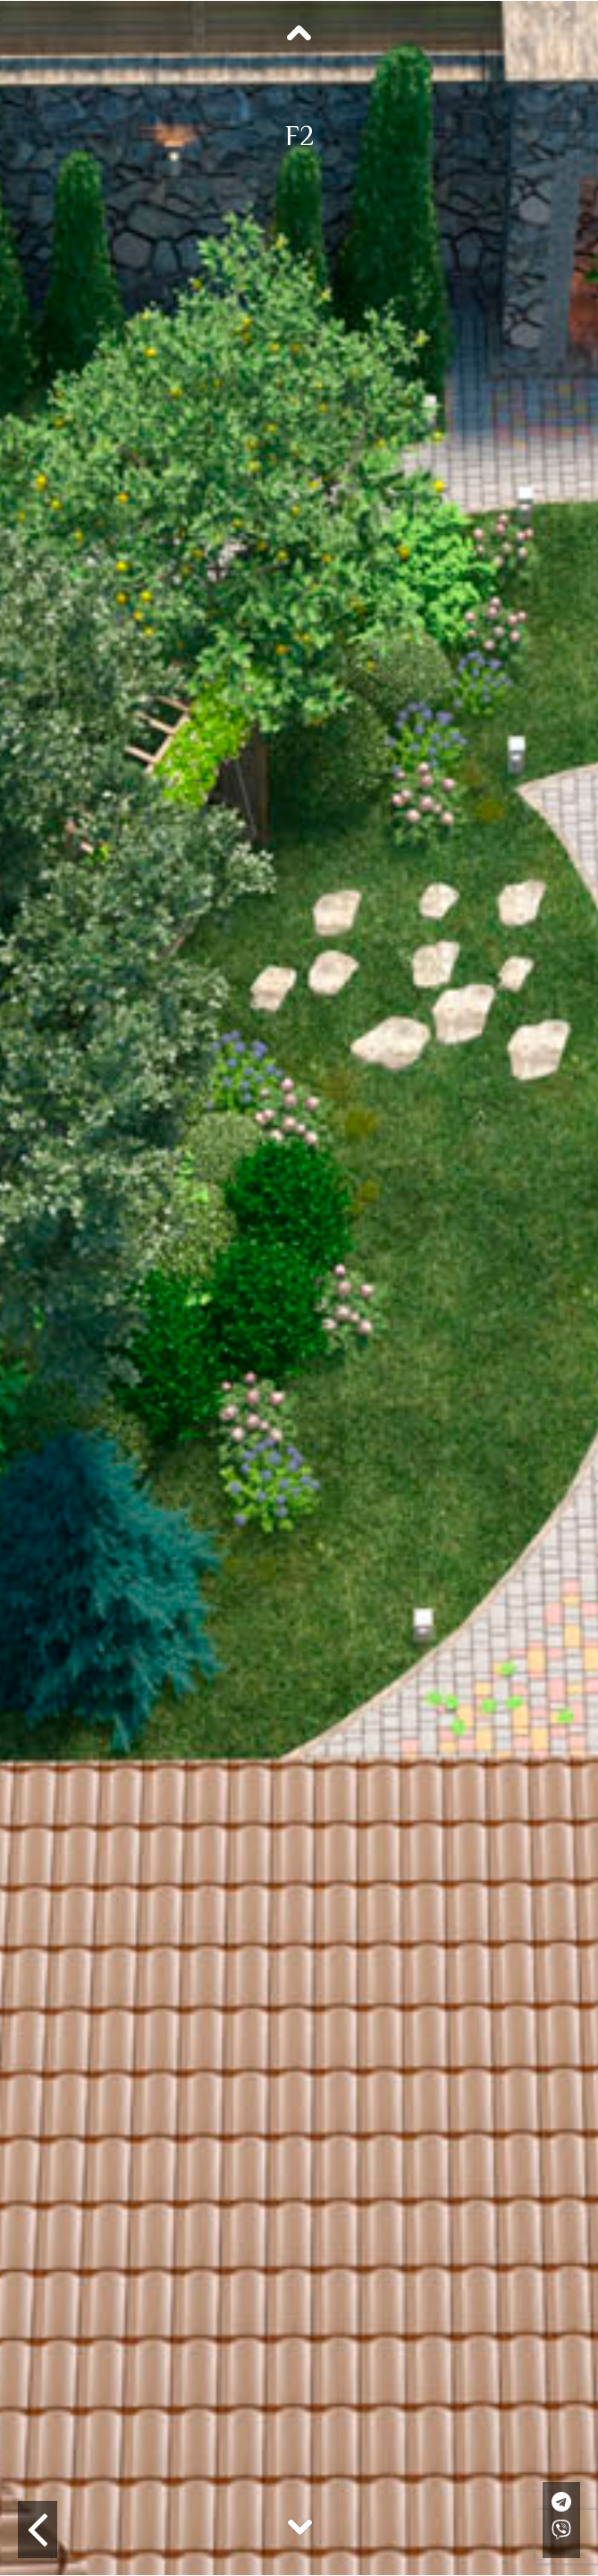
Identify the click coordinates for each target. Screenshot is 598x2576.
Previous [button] (299, 34)
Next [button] (299, 2526)
